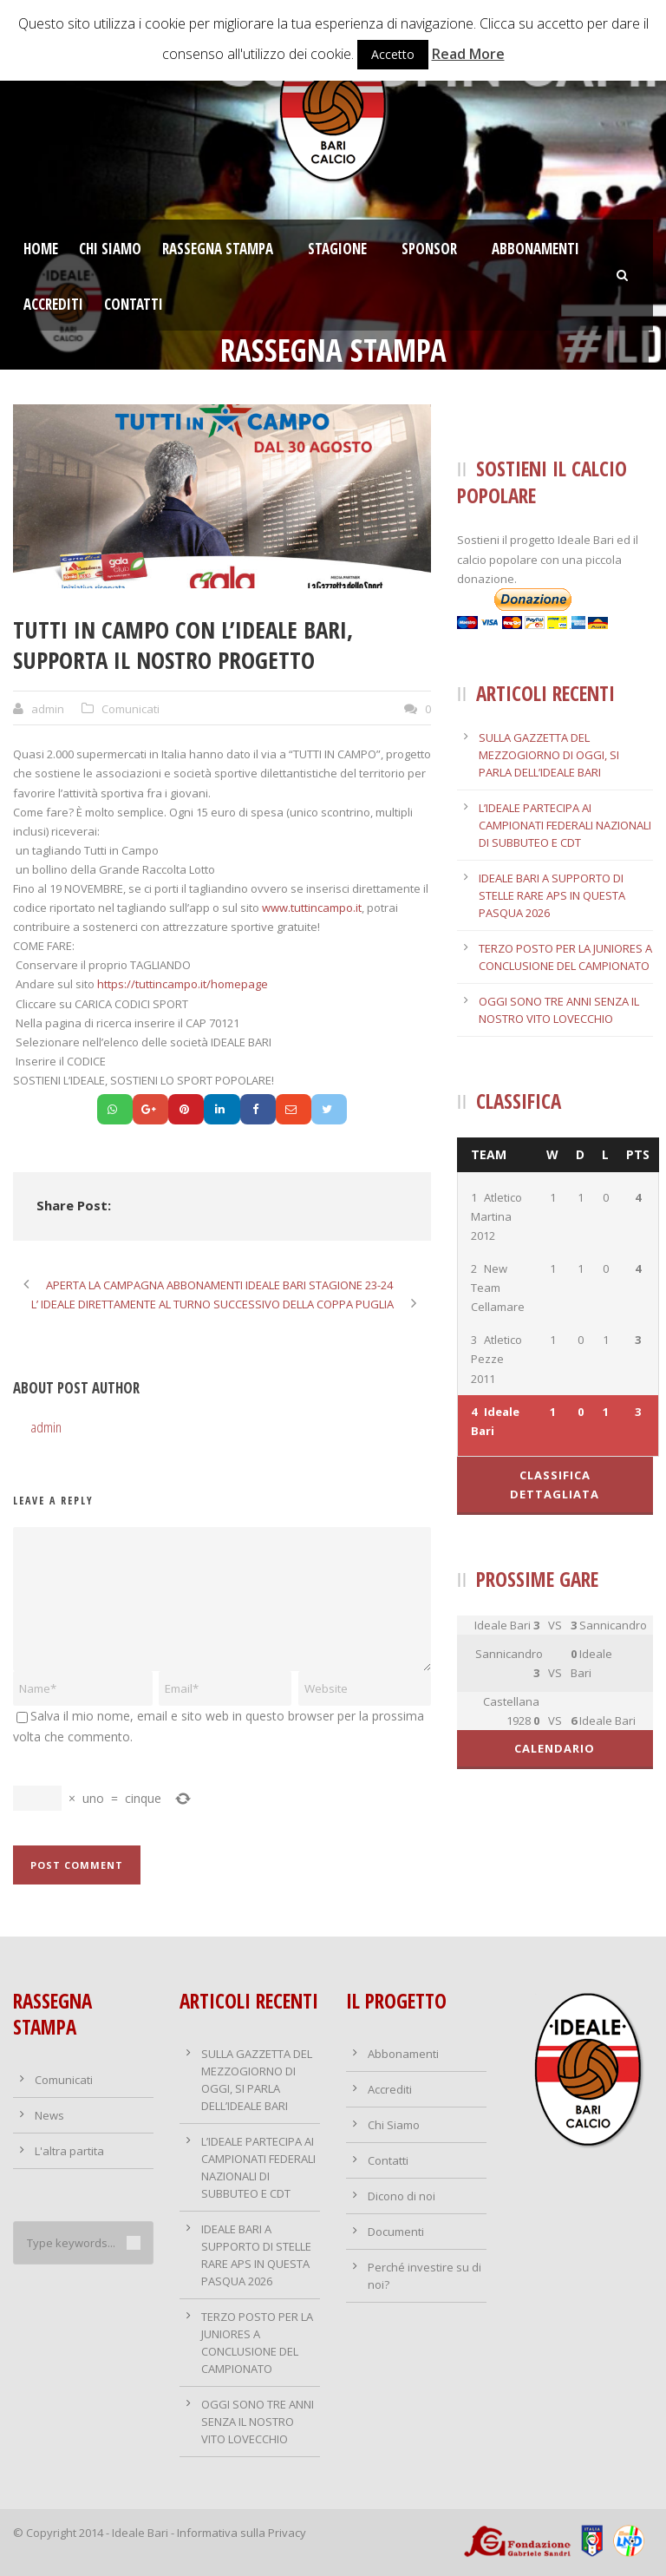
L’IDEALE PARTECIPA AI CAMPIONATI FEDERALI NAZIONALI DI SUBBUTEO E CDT (565, 825)
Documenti (396, 2231)
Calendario (554, 1748)
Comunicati (130, 709)
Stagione (337, 249)
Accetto (393, 54)
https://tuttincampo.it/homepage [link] (182, 984)
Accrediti (53, 304)
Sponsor (429, 249)
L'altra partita (69, 2151)
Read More (468, 53)
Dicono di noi (401, 2196)
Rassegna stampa (217, 249)
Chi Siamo (110, 249)
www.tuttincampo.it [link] (312, 907)
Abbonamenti (535, 249)
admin (47, 709)
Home (40, 249)
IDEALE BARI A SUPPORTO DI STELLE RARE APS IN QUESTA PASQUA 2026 (552, 895)
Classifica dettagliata (554, 1484)
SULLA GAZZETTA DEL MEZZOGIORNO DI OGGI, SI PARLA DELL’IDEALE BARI (549, 755)
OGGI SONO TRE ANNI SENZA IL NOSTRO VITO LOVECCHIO (257, 2421)
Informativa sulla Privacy (241, 2532)
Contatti (133, 304)
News (49, 2115)
